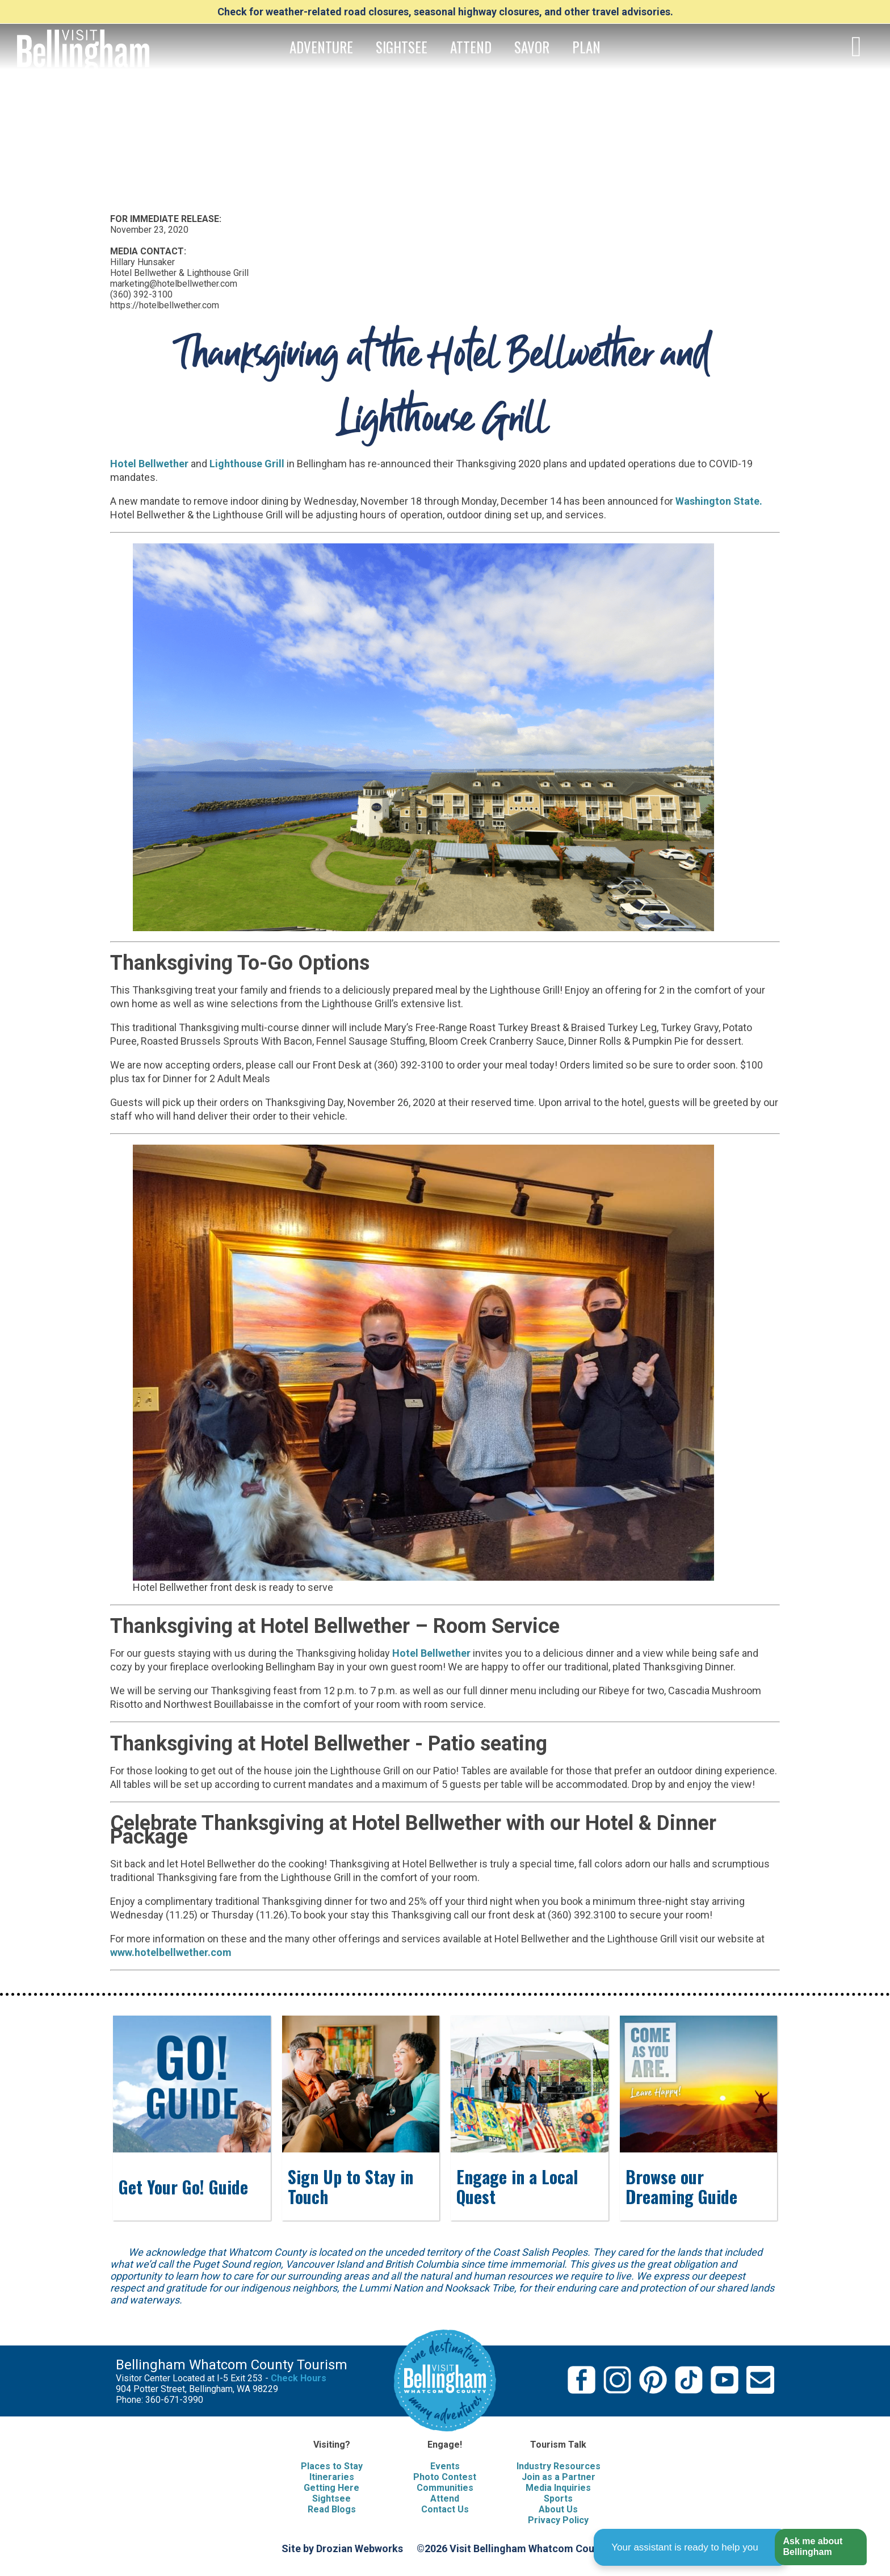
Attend (444, 2498)
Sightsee (331, 2498)
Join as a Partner (558, 2477)
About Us (558, 2509)
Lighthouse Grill (246, 464)
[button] (820, 2547)
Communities (445, 2487)
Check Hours (298, 2378)
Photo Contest (444, 2477)
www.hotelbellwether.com (171, 1952)
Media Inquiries (558, 2487)
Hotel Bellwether (149, 464)
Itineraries (331, 2477)
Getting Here (331, 2487)
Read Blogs (332, 2509)
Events (445, 2466)
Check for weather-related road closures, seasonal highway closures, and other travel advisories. (445, 12)
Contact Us (445, 2509)
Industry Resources (559, 2466)
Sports (558, 2498)
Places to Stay (332, 2466)
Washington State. (718, 501)
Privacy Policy (558, 2520)
